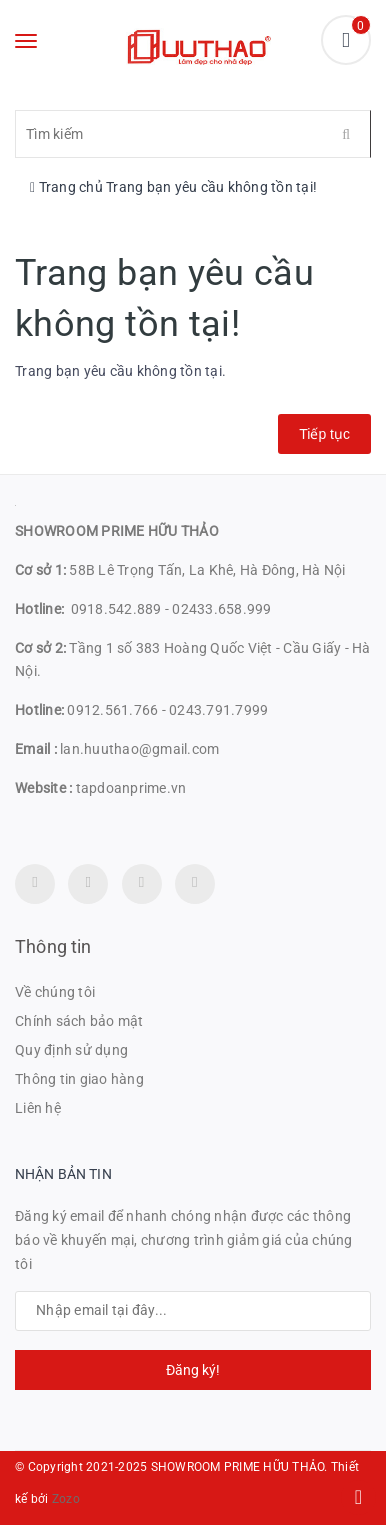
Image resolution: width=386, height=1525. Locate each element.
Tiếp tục (324, 434)
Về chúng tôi (55, 992)
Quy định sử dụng (71, 1050)
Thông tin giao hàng (79, 1079)
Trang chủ (66, 187)
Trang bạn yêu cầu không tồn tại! (211, 187)
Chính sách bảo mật (79, 1021)
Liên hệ (38, 1108)
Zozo (66, 1499)
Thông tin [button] (53, 946)
